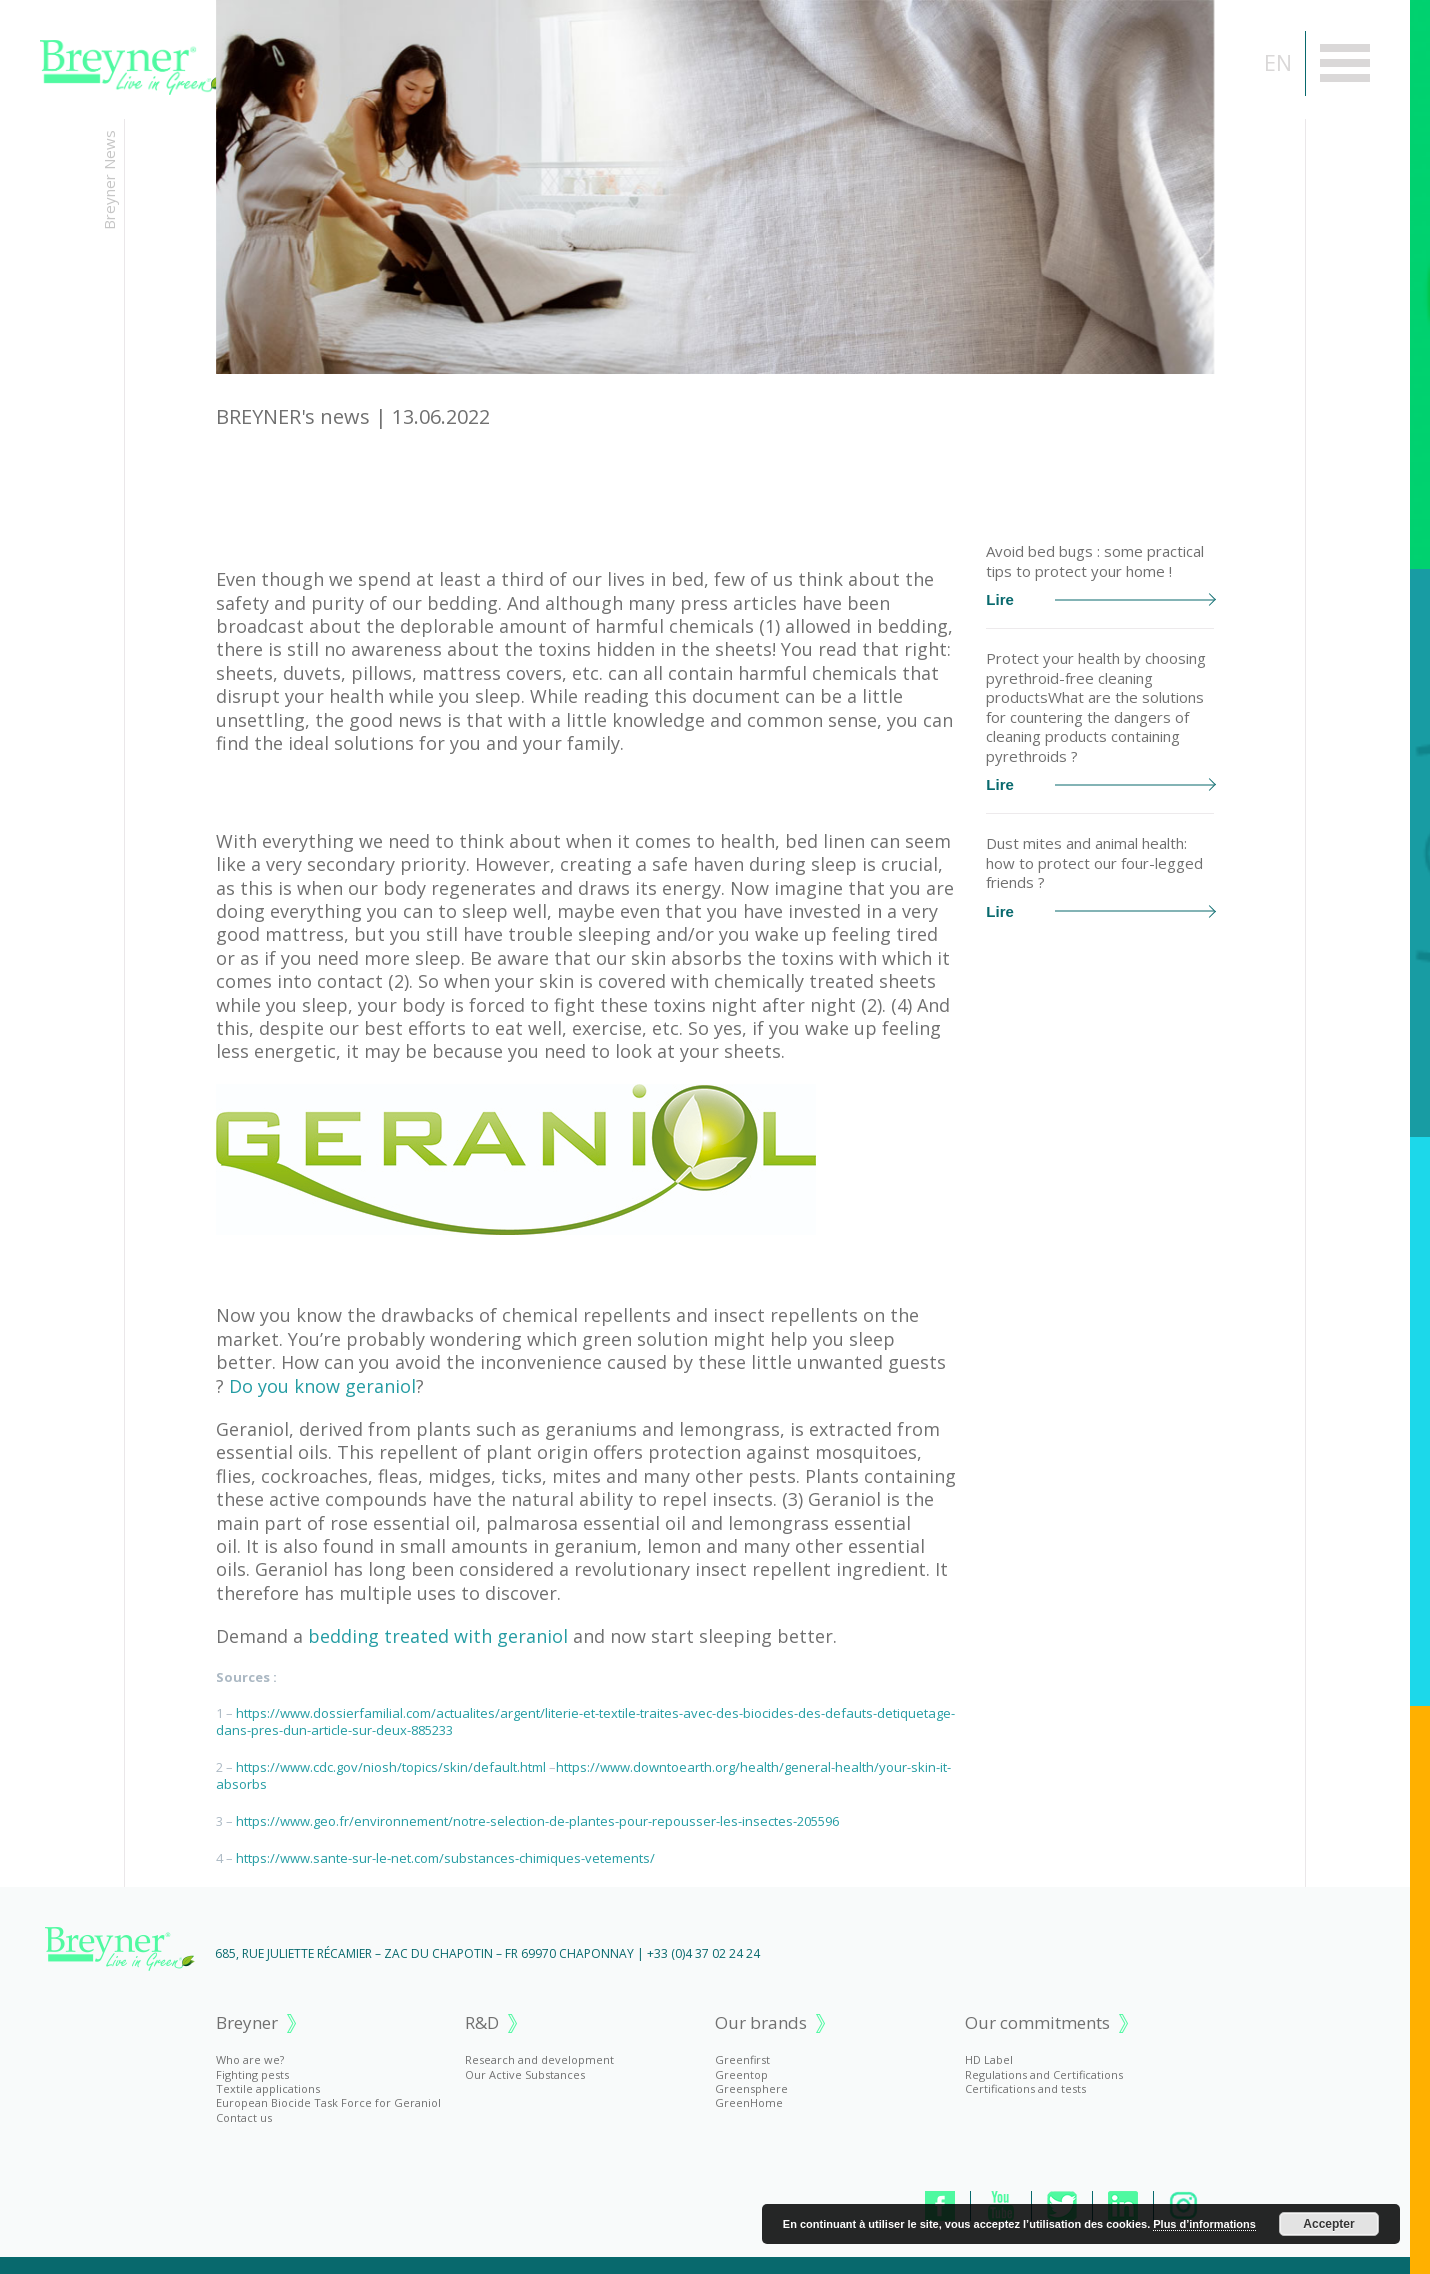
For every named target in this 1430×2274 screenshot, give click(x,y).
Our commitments (1037, 2023)
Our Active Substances (525, 2074)
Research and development (539, 2059)
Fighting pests (252, 2074)
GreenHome (749, 2102)
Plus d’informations (1204, 2224)
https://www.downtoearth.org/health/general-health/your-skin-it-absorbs (583, 1775)
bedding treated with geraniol (438, 1636)
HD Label (989, 2059)
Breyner (247, 2023)
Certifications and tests (1025, 2088)
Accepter (1328, 2224)
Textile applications (268, 2088)
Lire (1100, 599)
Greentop (741, 2074)
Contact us (244, 2117)
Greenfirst (742, 2059)
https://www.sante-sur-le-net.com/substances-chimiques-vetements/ (445, 1858)
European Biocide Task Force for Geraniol (328, 2102)
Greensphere (751, 2088)
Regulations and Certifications (1044, 2074)
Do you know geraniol (322, 1386)
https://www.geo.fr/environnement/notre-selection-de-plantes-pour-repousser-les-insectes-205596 (537, 1821)
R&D (482, 2023)
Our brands (761, 2023)
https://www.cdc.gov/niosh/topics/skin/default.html (391, 1767)
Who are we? (250, 2059)
